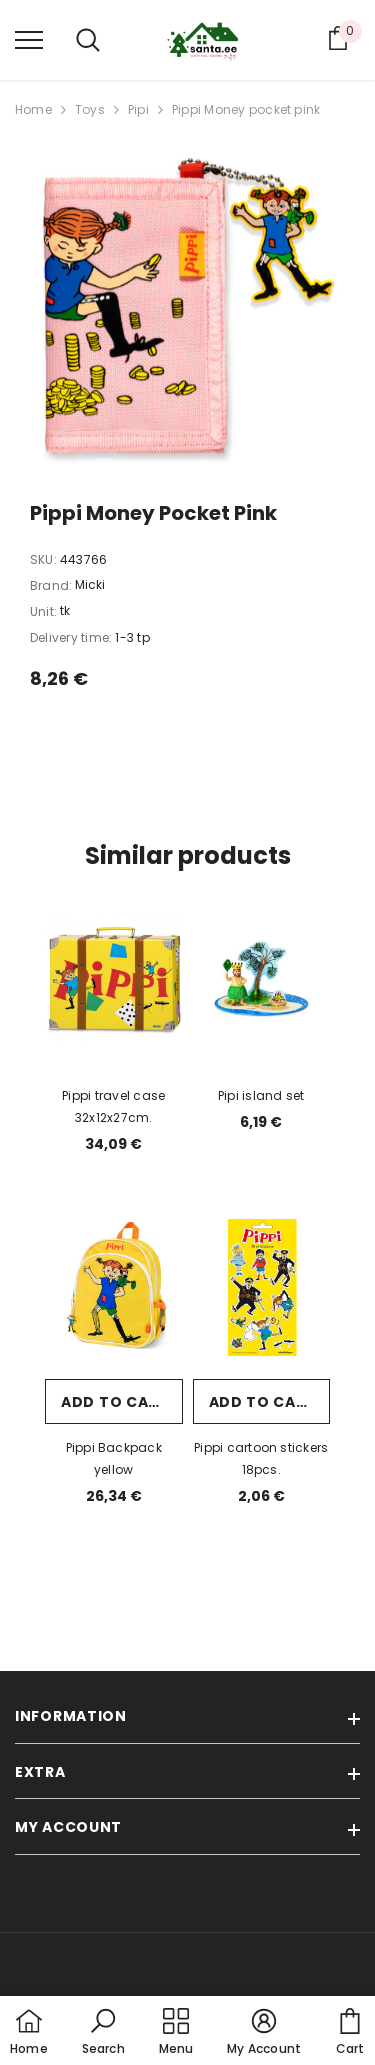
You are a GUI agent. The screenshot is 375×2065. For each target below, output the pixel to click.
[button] (103, 2033)
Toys (90, 109)
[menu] (29, 39)
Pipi (138, 109)
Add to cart (115, 1402)
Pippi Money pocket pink (246, 109)
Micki (90, 584)
